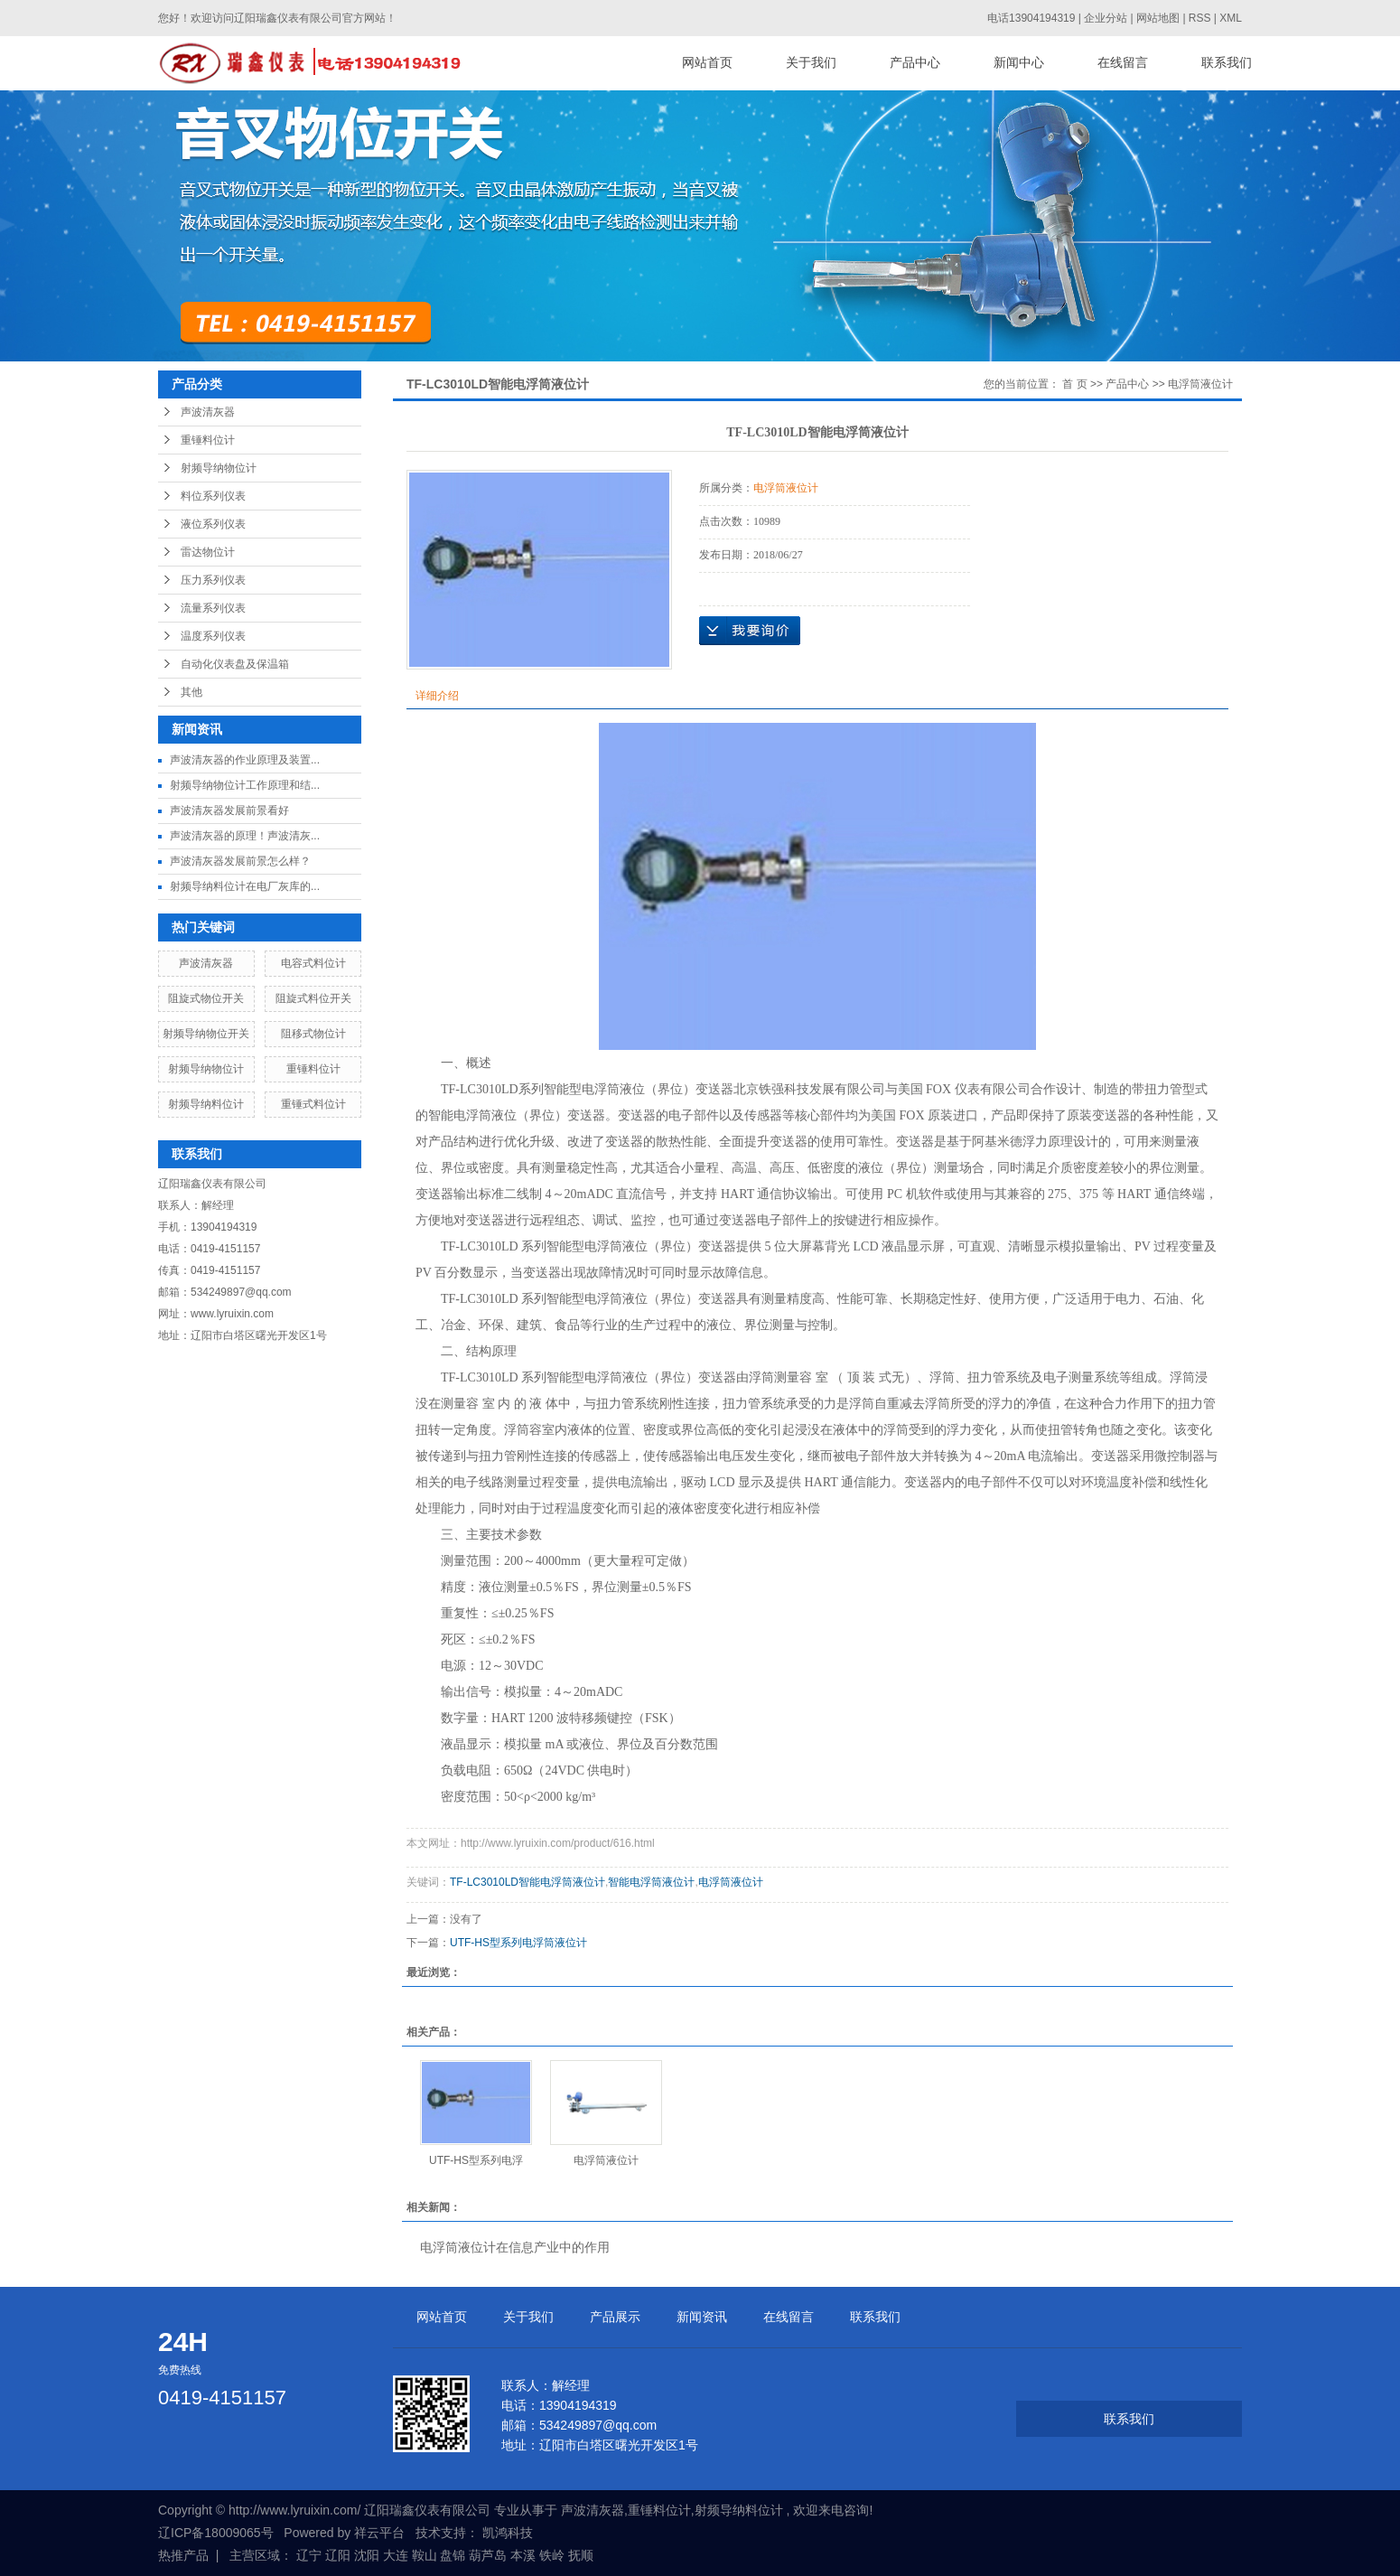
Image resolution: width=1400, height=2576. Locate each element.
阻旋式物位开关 (206, 998)
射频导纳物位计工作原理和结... (245, 785)
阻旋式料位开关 (313, 998)
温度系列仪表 (213, 636)
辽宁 (309, 2555)
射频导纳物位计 (219, 468)
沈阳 (366, 2555)
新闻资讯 (702, 2316)
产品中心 (915, 63)
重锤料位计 (208, 440)
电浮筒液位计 (1200, 384)
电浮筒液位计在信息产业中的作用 (515, 2247)
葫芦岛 (488, 2555)
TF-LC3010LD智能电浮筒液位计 (527, 1882)
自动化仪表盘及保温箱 (235, 664)
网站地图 (1159, 18)
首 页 (1074, 384)
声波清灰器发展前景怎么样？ (240, 861)
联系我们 (1226, 63)
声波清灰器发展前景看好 (229, 810)
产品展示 (615, 2316)
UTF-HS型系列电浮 (476, 2160)
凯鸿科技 (507, 2532)
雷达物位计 (208, 552)
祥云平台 (379, 2532)
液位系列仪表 (213, 524)
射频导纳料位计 (206, 1104)
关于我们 (811, 63)
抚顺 (580, 2555)
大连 (395, 2555)
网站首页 (707, 63)
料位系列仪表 (213, 496)
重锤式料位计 (313, 1104)
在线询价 (749, 630)
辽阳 (337, 2555)
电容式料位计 (313, 963)
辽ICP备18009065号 (216, 2532)
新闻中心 (1019, 63)
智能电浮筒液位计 (651, 1882)
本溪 (523, 2555)
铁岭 (552, 2555)
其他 (191, 692)
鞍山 (424, 2555)
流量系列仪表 (213, 608)
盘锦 (452, 2555)
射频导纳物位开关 (206, 1033)
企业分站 (1105, 18)
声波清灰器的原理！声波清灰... (245, 835)
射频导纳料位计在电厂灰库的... (245, 886)
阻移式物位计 (313, 1033)
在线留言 (1122, 63)
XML (1230, 18)
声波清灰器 (208, 412)
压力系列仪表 (213, 580)
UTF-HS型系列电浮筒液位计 (518, 1942)
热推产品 (183, 2555)
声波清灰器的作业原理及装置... (245, 760)
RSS (1200, 18)
